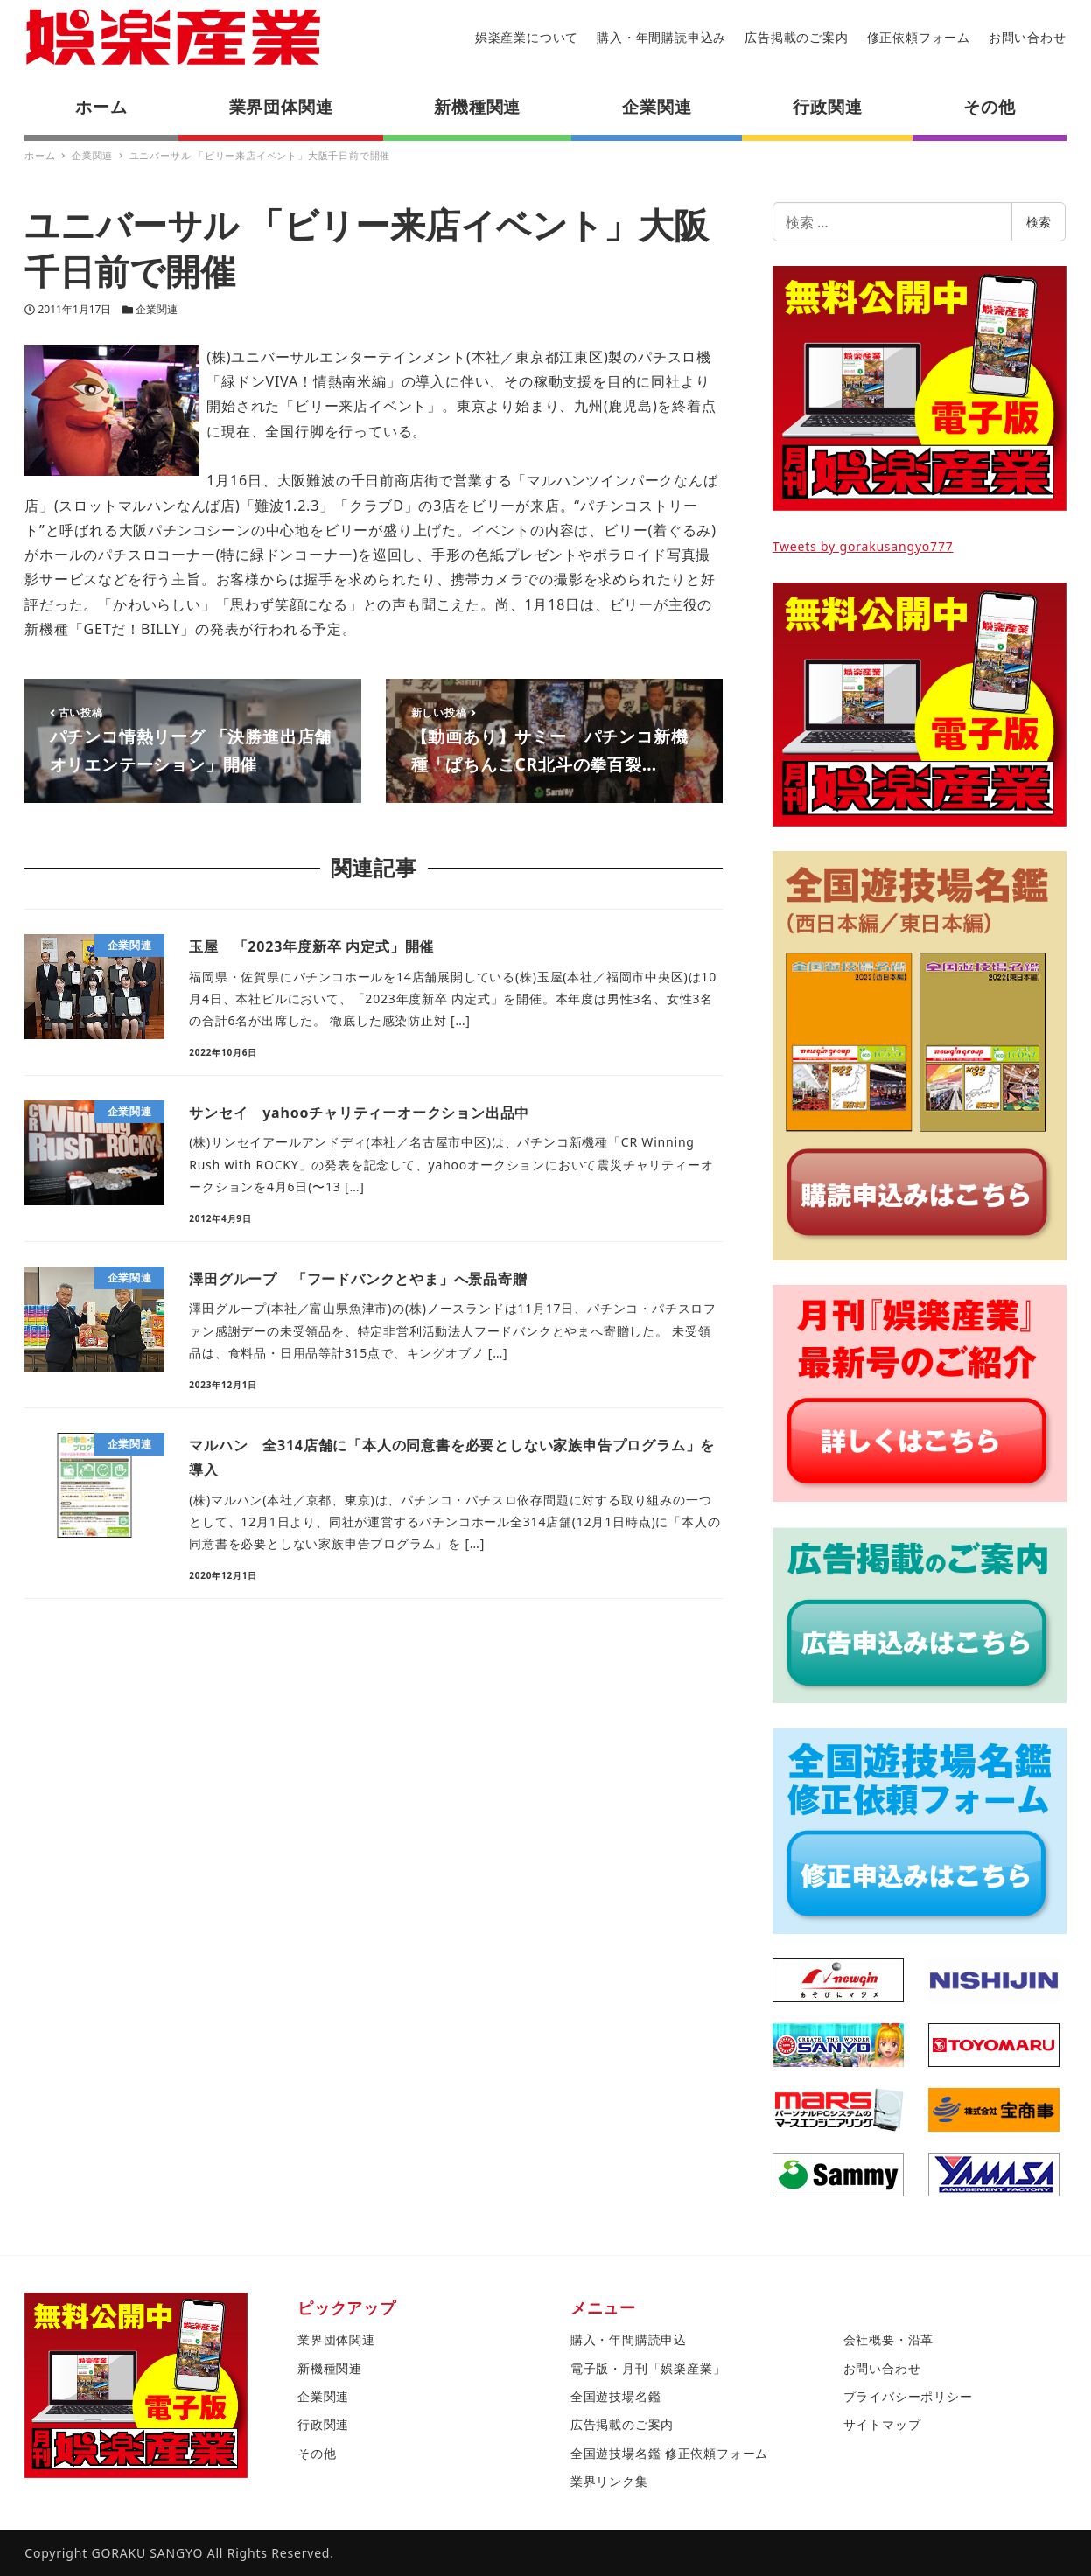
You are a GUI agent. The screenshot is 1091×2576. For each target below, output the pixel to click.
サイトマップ (882, 2424)
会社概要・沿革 (888, 2339)
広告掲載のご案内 (796, 37)
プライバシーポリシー (908, 2396)
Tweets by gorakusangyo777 (863, 546)
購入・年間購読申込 (628, 2339)
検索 (1038, 221)
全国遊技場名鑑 (615, 2396)
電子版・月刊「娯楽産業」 (648, 2368)
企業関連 (157, 309)
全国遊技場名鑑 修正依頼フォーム (669, 2453)
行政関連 (323, 2424)
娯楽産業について (526, 37)
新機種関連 (329, 2368)
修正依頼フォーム (918, 37)
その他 (316, 2453)
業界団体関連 (336, 2339)
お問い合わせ (1028, 37)
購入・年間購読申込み (661, 37)
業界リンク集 (609, 2481)
